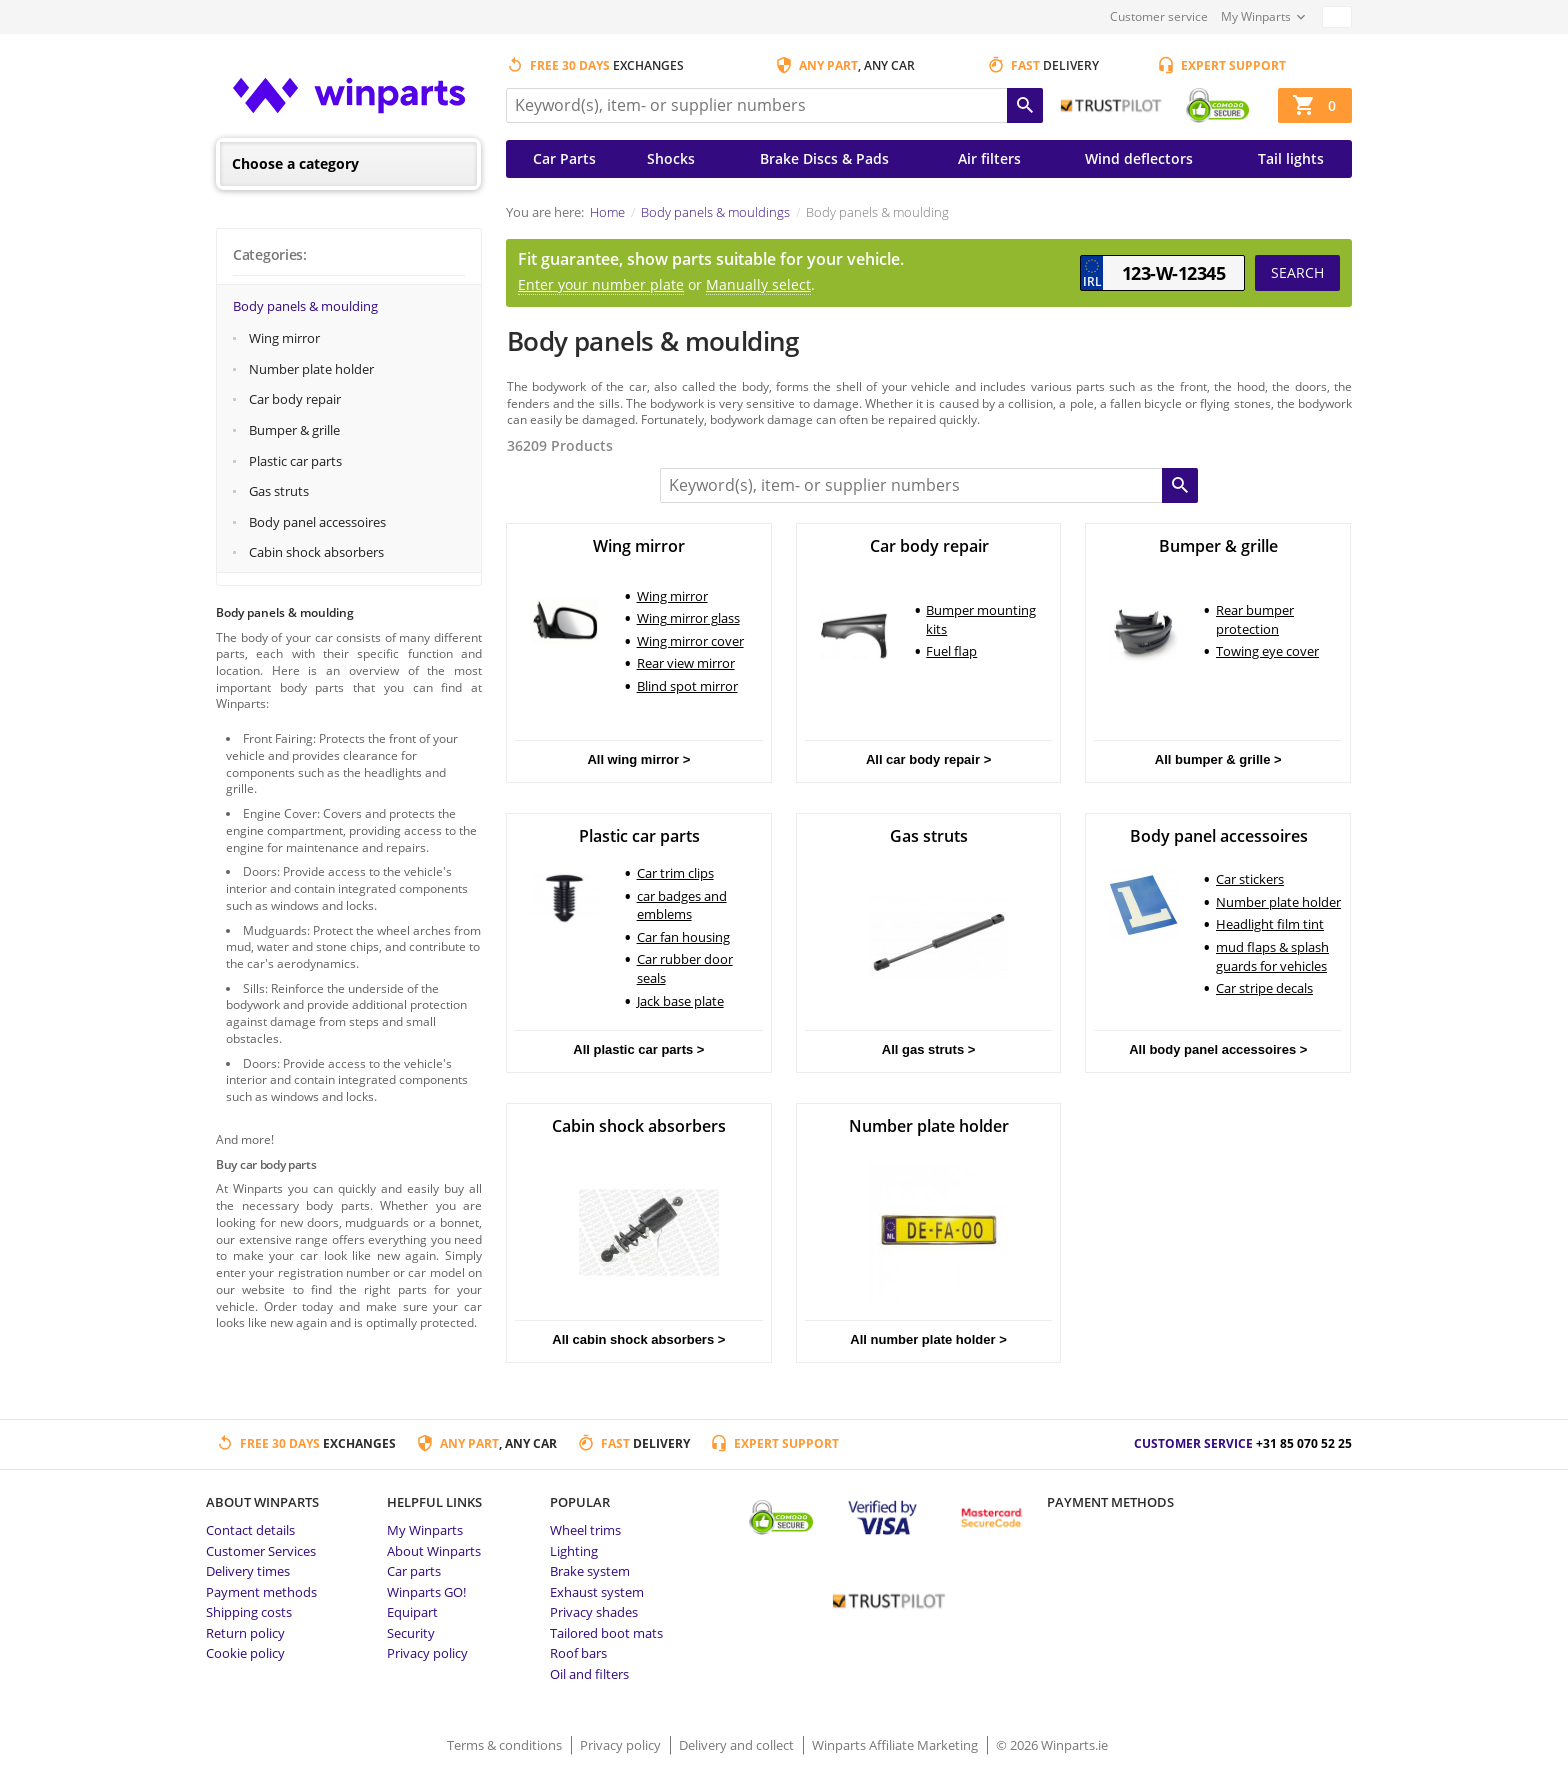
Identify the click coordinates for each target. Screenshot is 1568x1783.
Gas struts (279, 491)
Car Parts (564, 158)
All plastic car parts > (638, 1049)
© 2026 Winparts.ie (1052, 1745)
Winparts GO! (426, 1592)
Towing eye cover (1267, 651)
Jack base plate (680, 1001)
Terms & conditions (506, 1745)
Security (411, 1633)
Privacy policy (427, 1653)
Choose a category (295, 163)
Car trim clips (675, 873)
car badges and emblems (682, 905)
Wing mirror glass (688, 618)
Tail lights (1291, 158)
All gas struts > (929, 1049)
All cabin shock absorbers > (638, 1339)
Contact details (250, 1530)
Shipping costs (249, 1612)
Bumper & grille (294, 430)
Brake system (590, 1571)
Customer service (1159, 16)
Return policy (245, 1633)
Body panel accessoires (317, 522)
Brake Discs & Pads (824, 158)
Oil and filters (589, 1674)
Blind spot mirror (687, 686)
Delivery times (248, 1571)
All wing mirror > (638, 759)
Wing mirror (284, 338)
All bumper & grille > (1218, 759)
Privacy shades (594, 1612)
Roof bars (578, 1653)
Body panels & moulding (305, 306)
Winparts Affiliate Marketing (896, 1745)
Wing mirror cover (690, 641)
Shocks (671, 158)
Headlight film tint (1270, 924)
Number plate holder (311, 369)
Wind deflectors (1139, 158)
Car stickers (1250, 879)
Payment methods (261, 1592)
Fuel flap (951, 651)
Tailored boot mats (606, 1633)
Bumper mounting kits (981, 619)
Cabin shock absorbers (316, 552)
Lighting (574, 1551)
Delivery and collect (738, 1745)
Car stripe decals (1264, 988)
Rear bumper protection (1255, 619)
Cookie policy (245, 1653)
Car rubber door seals (685, 968)
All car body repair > (928, 759)
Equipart (412, 1612)
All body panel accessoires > (1218, 1049)
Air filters (989, 158)
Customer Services (261, 1551)
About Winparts (434, 1551)
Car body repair (295, 399)
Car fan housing (683, 937)
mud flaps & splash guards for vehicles (1272, 956)
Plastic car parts (295, 461)
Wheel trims (585, 1530)
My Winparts (1256, 16)
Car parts (414, 1571)
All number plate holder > (928, 1339)
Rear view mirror (686, 663)
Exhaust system (597, 1592)
